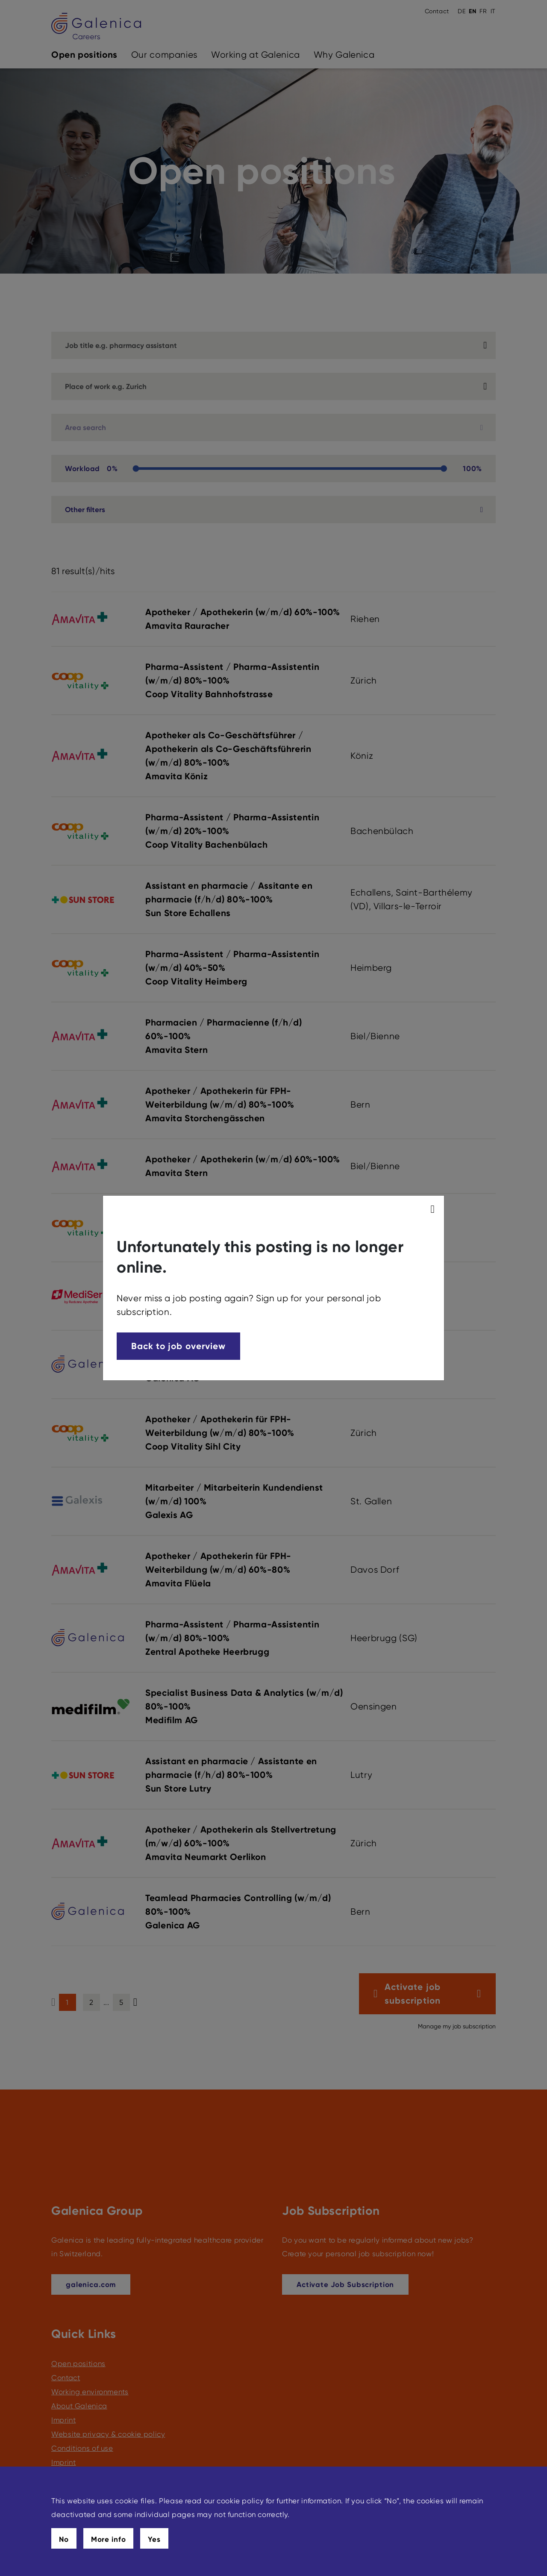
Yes (154, 2539)
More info (108, 2539)
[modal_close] (434, 1209)
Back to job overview (178, 1346)
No (64, 2539)
